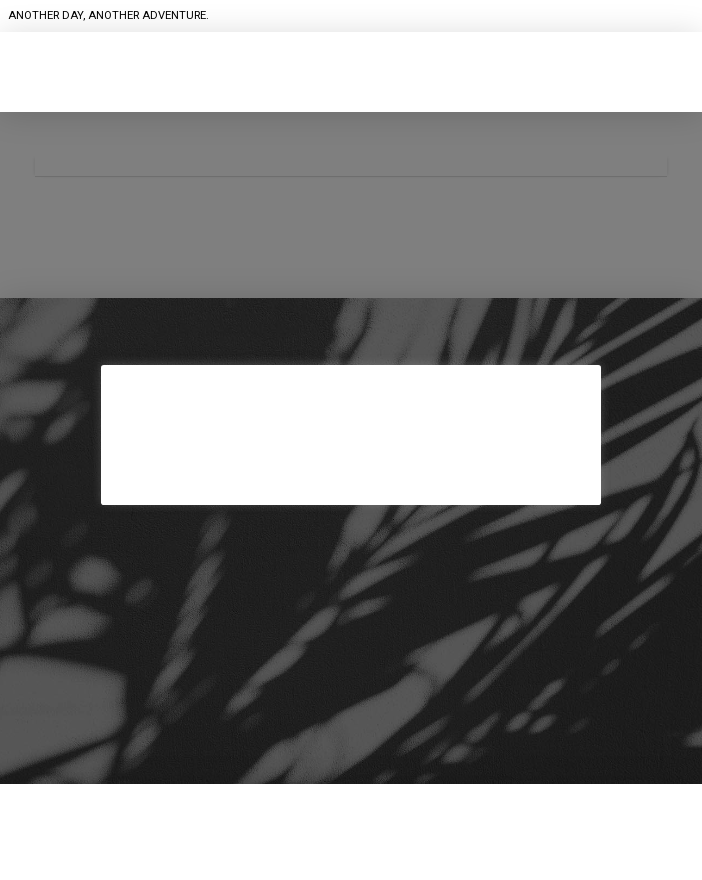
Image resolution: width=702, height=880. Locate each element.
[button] (351, 90)
